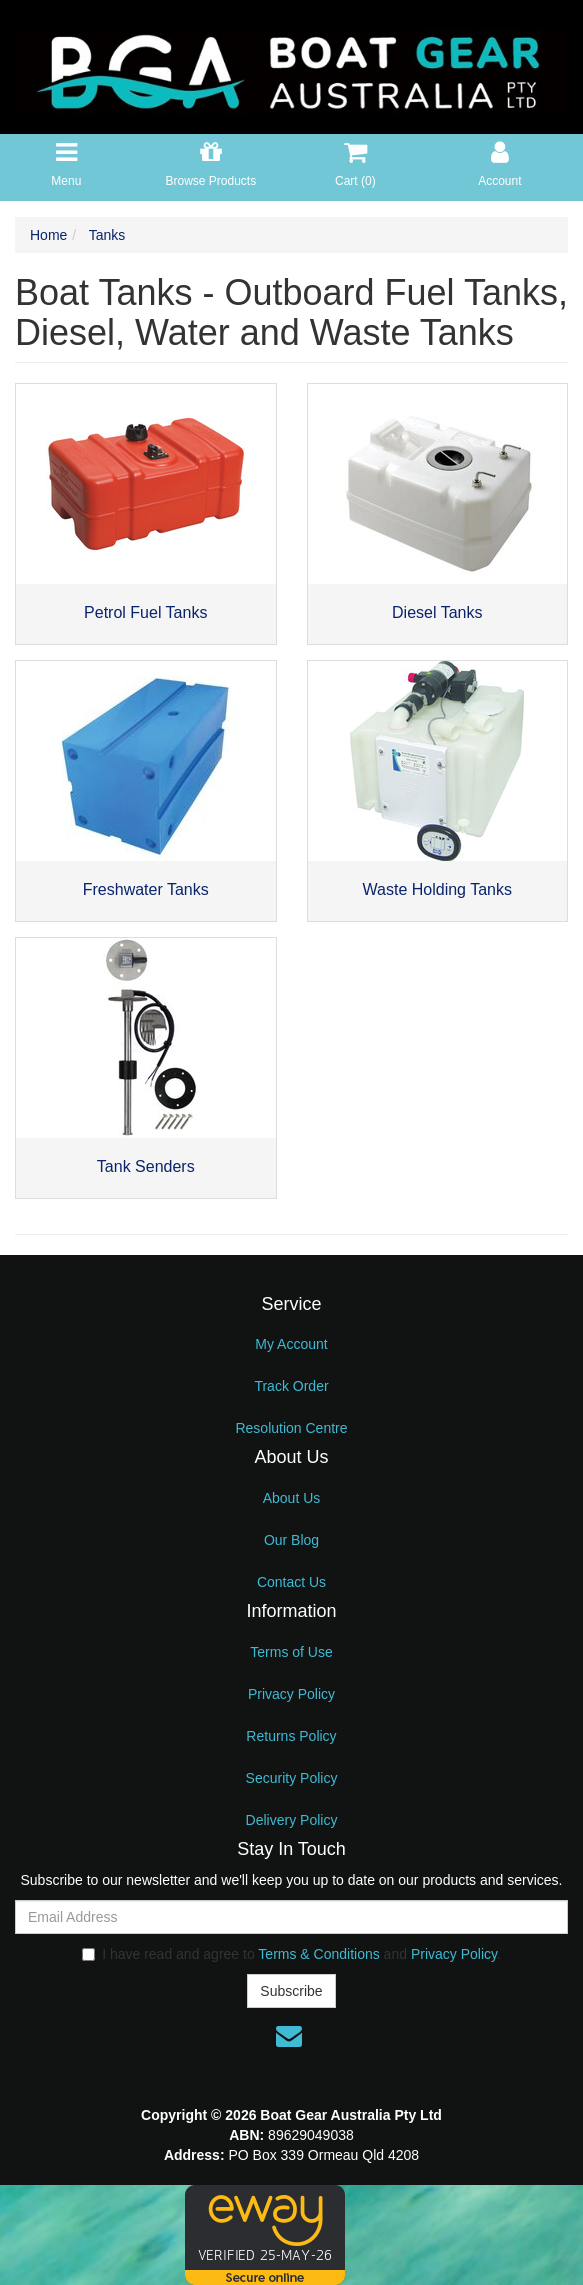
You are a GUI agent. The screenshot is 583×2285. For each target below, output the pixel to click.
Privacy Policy (291, 1694)
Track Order (291, 1386)
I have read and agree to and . (291, 1954)
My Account (291, 1344)
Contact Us (291, 1582)
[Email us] (289, 2036)
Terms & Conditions (318, 1954)
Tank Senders (146, 1166)
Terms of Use (291, 1652)
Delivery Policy (292, 1820)
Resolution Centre (291, 1428)
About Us (292, 1498)
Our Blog (291, 1540)
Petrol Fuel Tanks (145, 612)
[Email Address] (291, 1917)
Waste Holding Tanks (437, 889)
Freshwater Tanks (146, 889)
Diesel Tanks (437, 612)
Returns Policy (291, 1736)
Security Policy (292, 1778)
